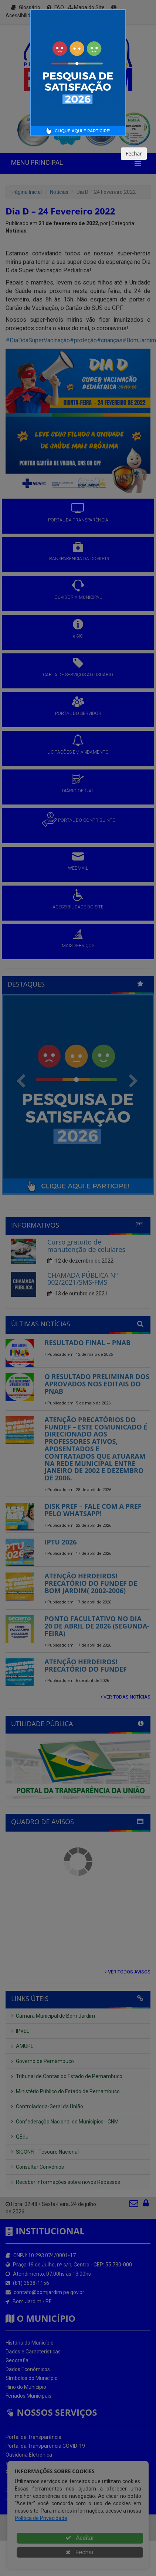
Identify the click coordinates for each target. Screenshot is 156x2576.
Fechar (134, 153)
